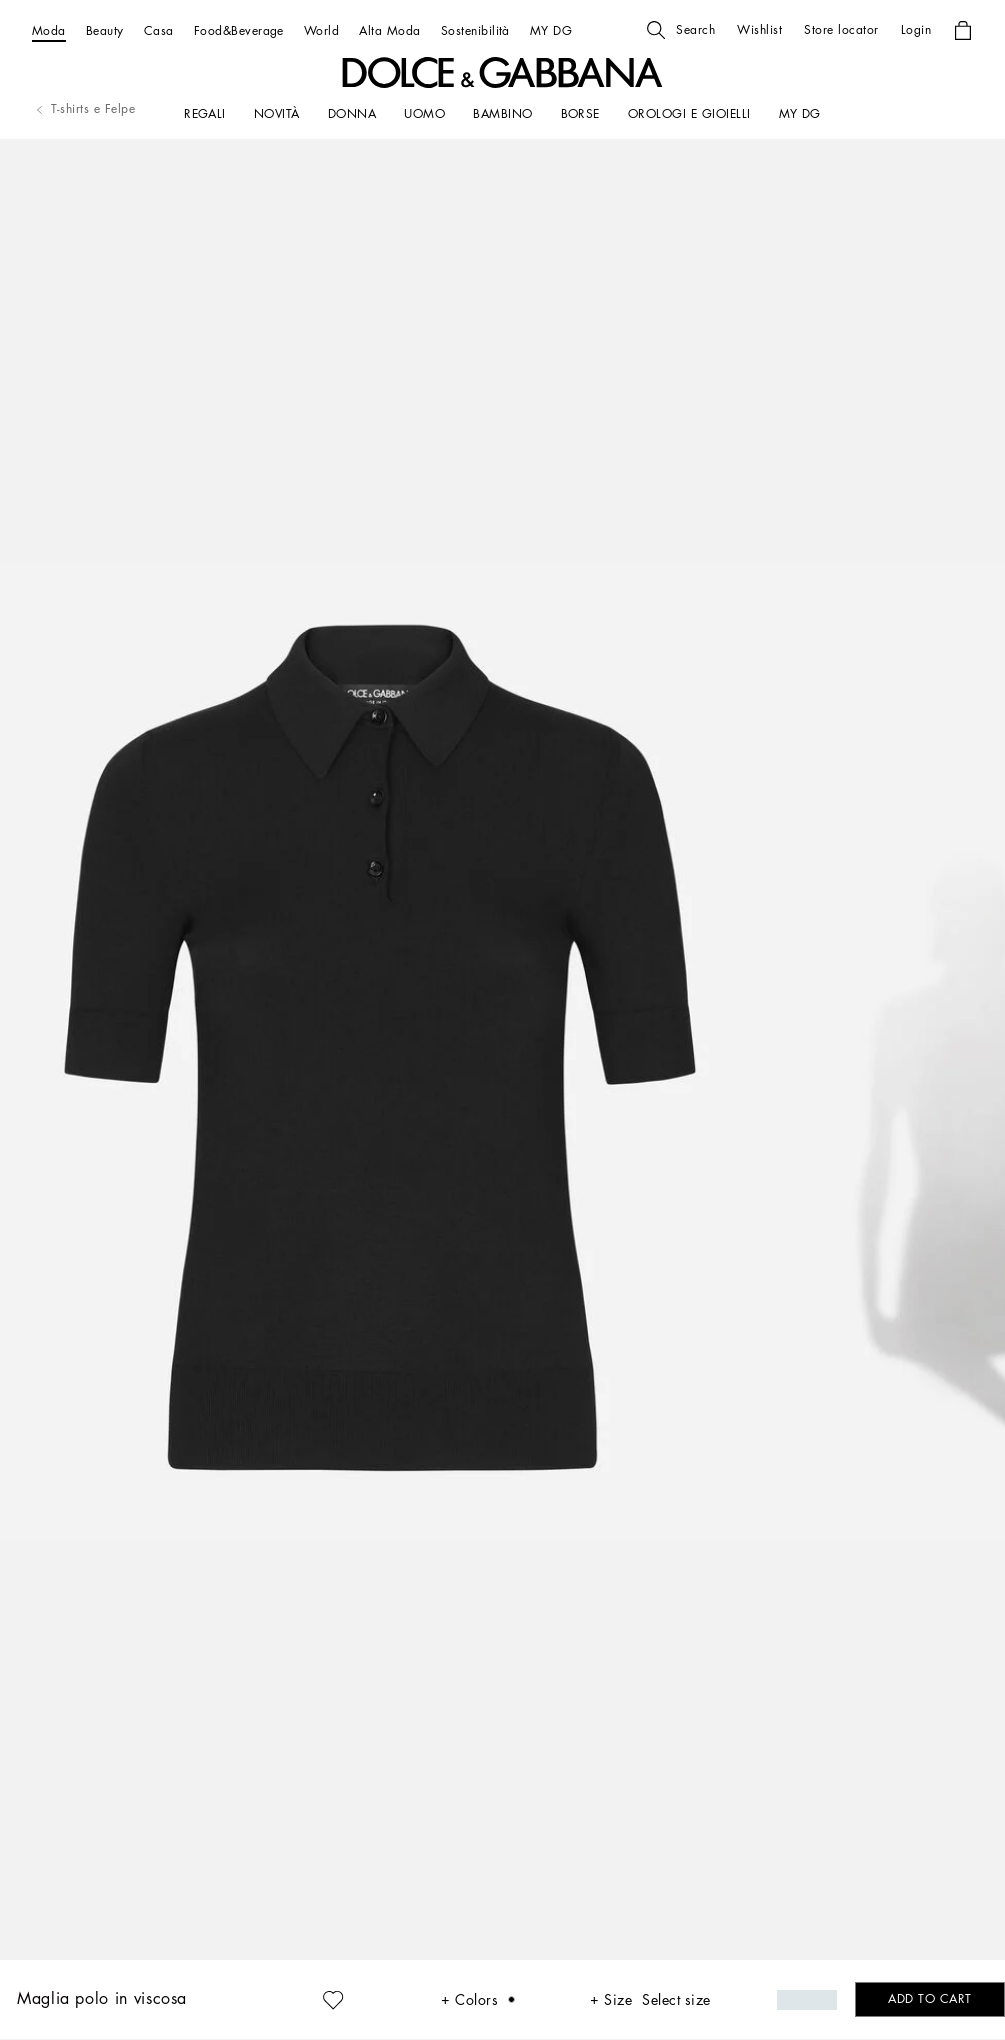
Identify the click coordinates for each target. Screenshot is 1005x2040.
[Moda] (49, 30)
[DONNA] (352, 114)
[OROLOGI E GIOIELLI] (689, 114)
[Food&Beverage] (239, 30)
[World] (321, 30)
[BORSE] (580, 114)
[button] (681, 30)
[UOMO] (424, 114)
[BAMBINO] (502, 114)
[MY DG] (551, 30)
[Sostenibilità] (475, 30)
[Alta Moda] (389, 30)
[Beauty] (105, 30)
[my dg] (800, 114)
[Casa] (159, 30)
